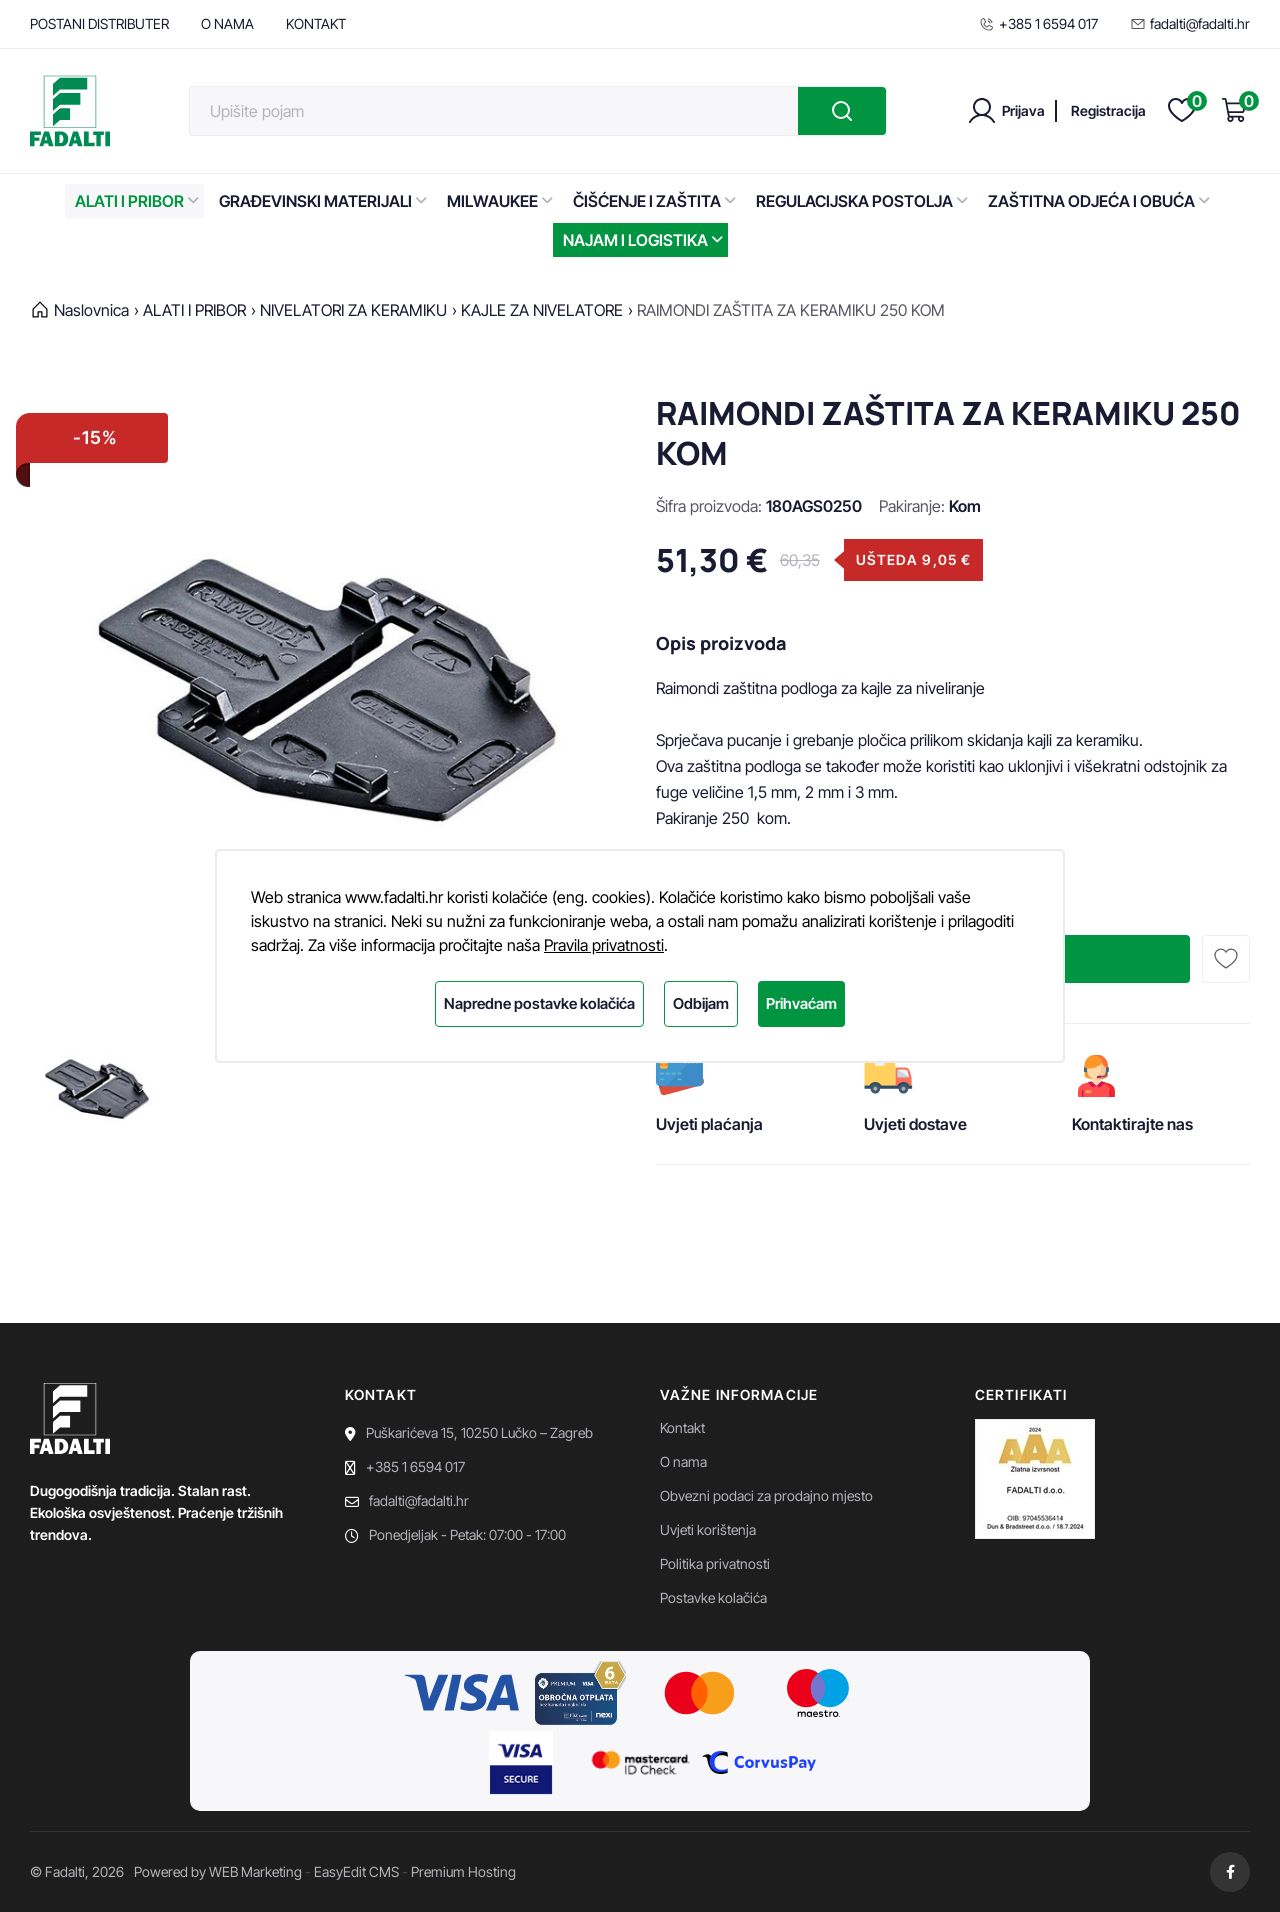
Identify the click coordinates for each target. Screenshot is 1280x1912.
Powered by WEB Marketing (218, 1871)
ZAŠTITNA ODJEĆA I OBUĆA (1099, 201)
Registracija (1108, 110)
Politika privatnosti (715, 1563)
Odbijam (701, 1003)
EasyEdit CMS (356, 1871)
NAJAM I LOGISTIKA (643, 240)
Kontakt (682, 1427)
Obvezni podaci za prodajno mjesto (766, 1495)
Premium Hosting (463, 1871)
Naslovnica (91, 310)
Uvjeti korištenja (708, 1529)
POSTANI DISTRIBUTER (99, 23)
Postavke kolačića (713, 1597)
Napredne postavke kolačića (539, 1003)
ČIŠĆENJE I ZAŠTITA (654, 201)
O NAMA (227, 23)
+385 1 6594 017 (1038, 23)
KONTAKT (316, 23)
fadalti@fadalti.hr (1190, 23)
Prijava (1023, 110)
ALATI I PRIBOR (137, 201)
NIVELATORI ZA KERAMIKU (353, 310)
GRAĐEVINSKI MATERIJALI (323, 201)
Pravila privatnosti (604, 945)
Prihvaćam (801, 1003)
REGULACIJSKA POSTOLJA (862, 201)
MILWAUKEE (500, 201)
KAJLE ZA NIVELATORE (542, 310)
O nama (683, 1461)
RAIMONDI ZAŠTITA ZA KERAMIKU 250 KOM (791, 310)
